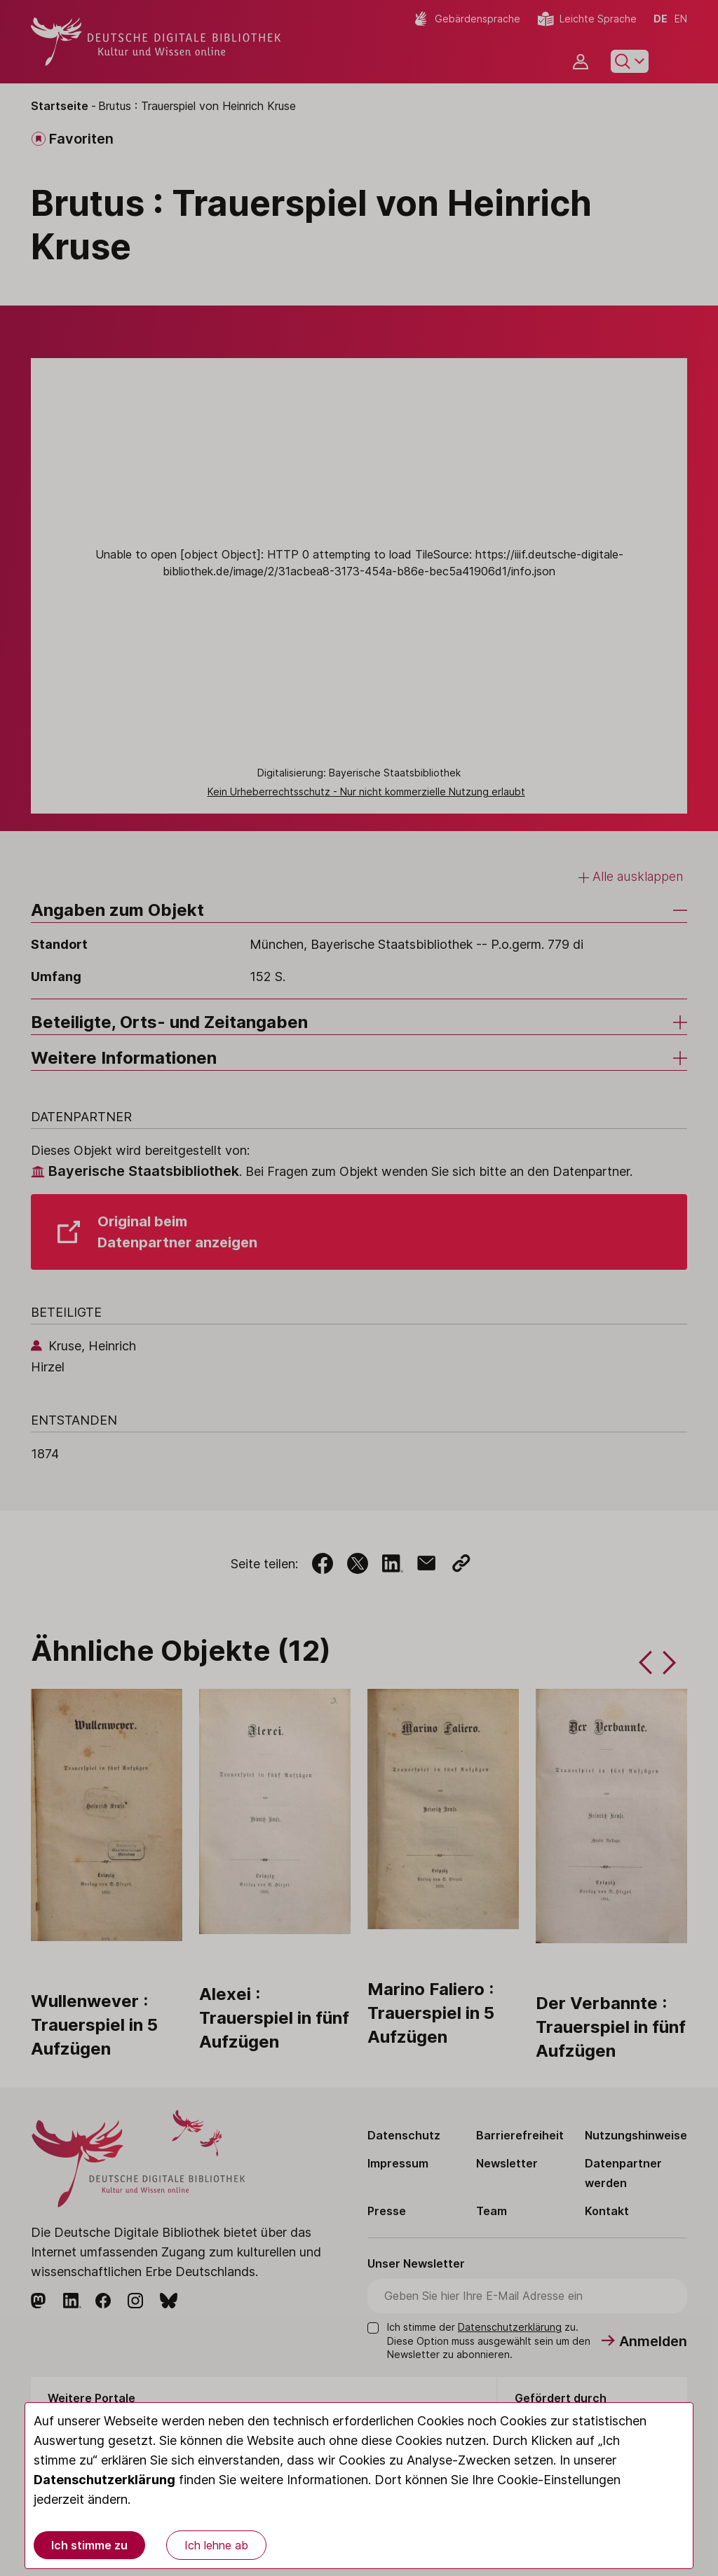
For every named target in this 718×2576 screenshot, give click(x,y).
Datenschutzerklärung (104, 2479)
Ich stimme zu (89, 2545)
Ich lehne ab (216, 2545)
